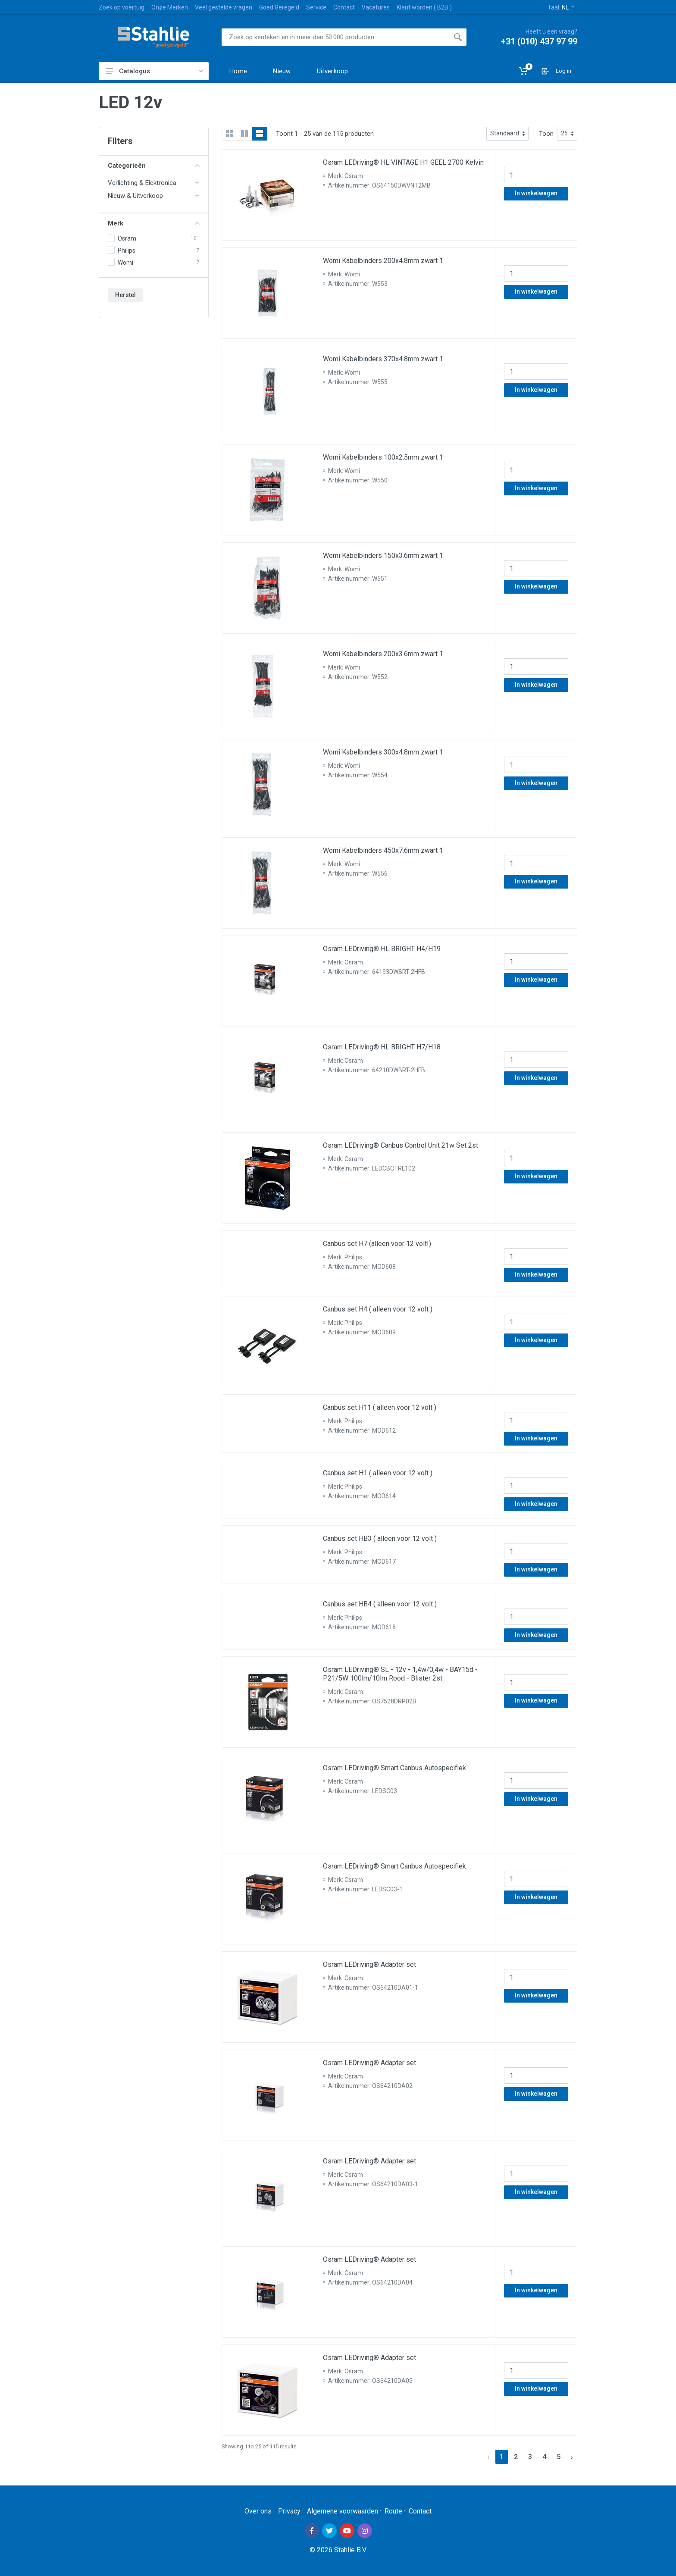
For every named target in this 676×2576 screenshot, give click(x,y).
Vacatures (376, 7)
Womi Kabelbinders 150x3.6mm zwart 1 (383, 555)
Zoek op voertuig (121, 7)
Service (316, 7)
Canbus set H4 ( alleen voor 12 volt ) (377, 1309)
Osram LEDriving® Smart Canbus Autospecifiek (394, 1768)
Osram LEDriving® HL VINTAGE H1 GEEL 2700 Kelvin (403, 162)
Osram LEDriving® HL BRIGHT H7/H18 (382, 1047)
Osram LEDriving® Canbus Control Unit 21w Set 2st (400, 1145)
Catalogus (154, 71)
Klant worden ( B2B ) (424, 7)
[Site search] (335, 37)
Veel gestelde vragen (223, 7)
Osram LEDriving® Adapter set (369, 1964)
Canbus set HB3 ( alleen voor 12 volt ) (380, 1538)
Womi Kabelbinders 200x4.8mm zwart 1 (383, 261)
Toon (546, 134)
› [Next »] (572, 2457)
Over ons (258, 2511)
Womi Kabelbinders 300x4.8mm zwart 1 (383, 752)
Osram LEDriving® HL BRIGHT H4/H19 (382, 949)
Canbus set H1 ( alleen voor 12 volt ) (377, 1473)
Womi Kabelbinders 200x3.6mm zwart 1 (383, 654)
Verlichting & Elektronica (142, 183)
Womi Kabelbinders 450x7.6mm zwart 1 (383, 850)
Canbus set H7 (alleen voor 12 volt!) (377, 1243)
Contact (344, 7)
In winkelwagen (536, 193)
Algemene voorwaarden (342, 2511)
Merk (154, 223)
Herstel (125, 294)
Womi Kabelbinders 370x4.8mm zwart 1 (383, 359)
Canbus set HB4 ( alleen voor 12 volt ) (380, 1604)
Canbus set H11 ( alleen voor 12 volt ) (379, 1407)
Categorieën (154, 165)
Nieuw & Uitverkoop (135, 196)
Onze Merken (169, 7)
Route (393, 2511)
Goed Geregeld (279, 7)
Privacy (289, 2511)
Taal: (561, 7)
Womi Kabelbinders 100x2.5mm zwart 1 (383, 457)
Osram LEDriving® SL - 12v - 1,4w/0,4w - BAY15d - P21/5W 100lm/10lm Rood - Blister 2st (400, 1673)
